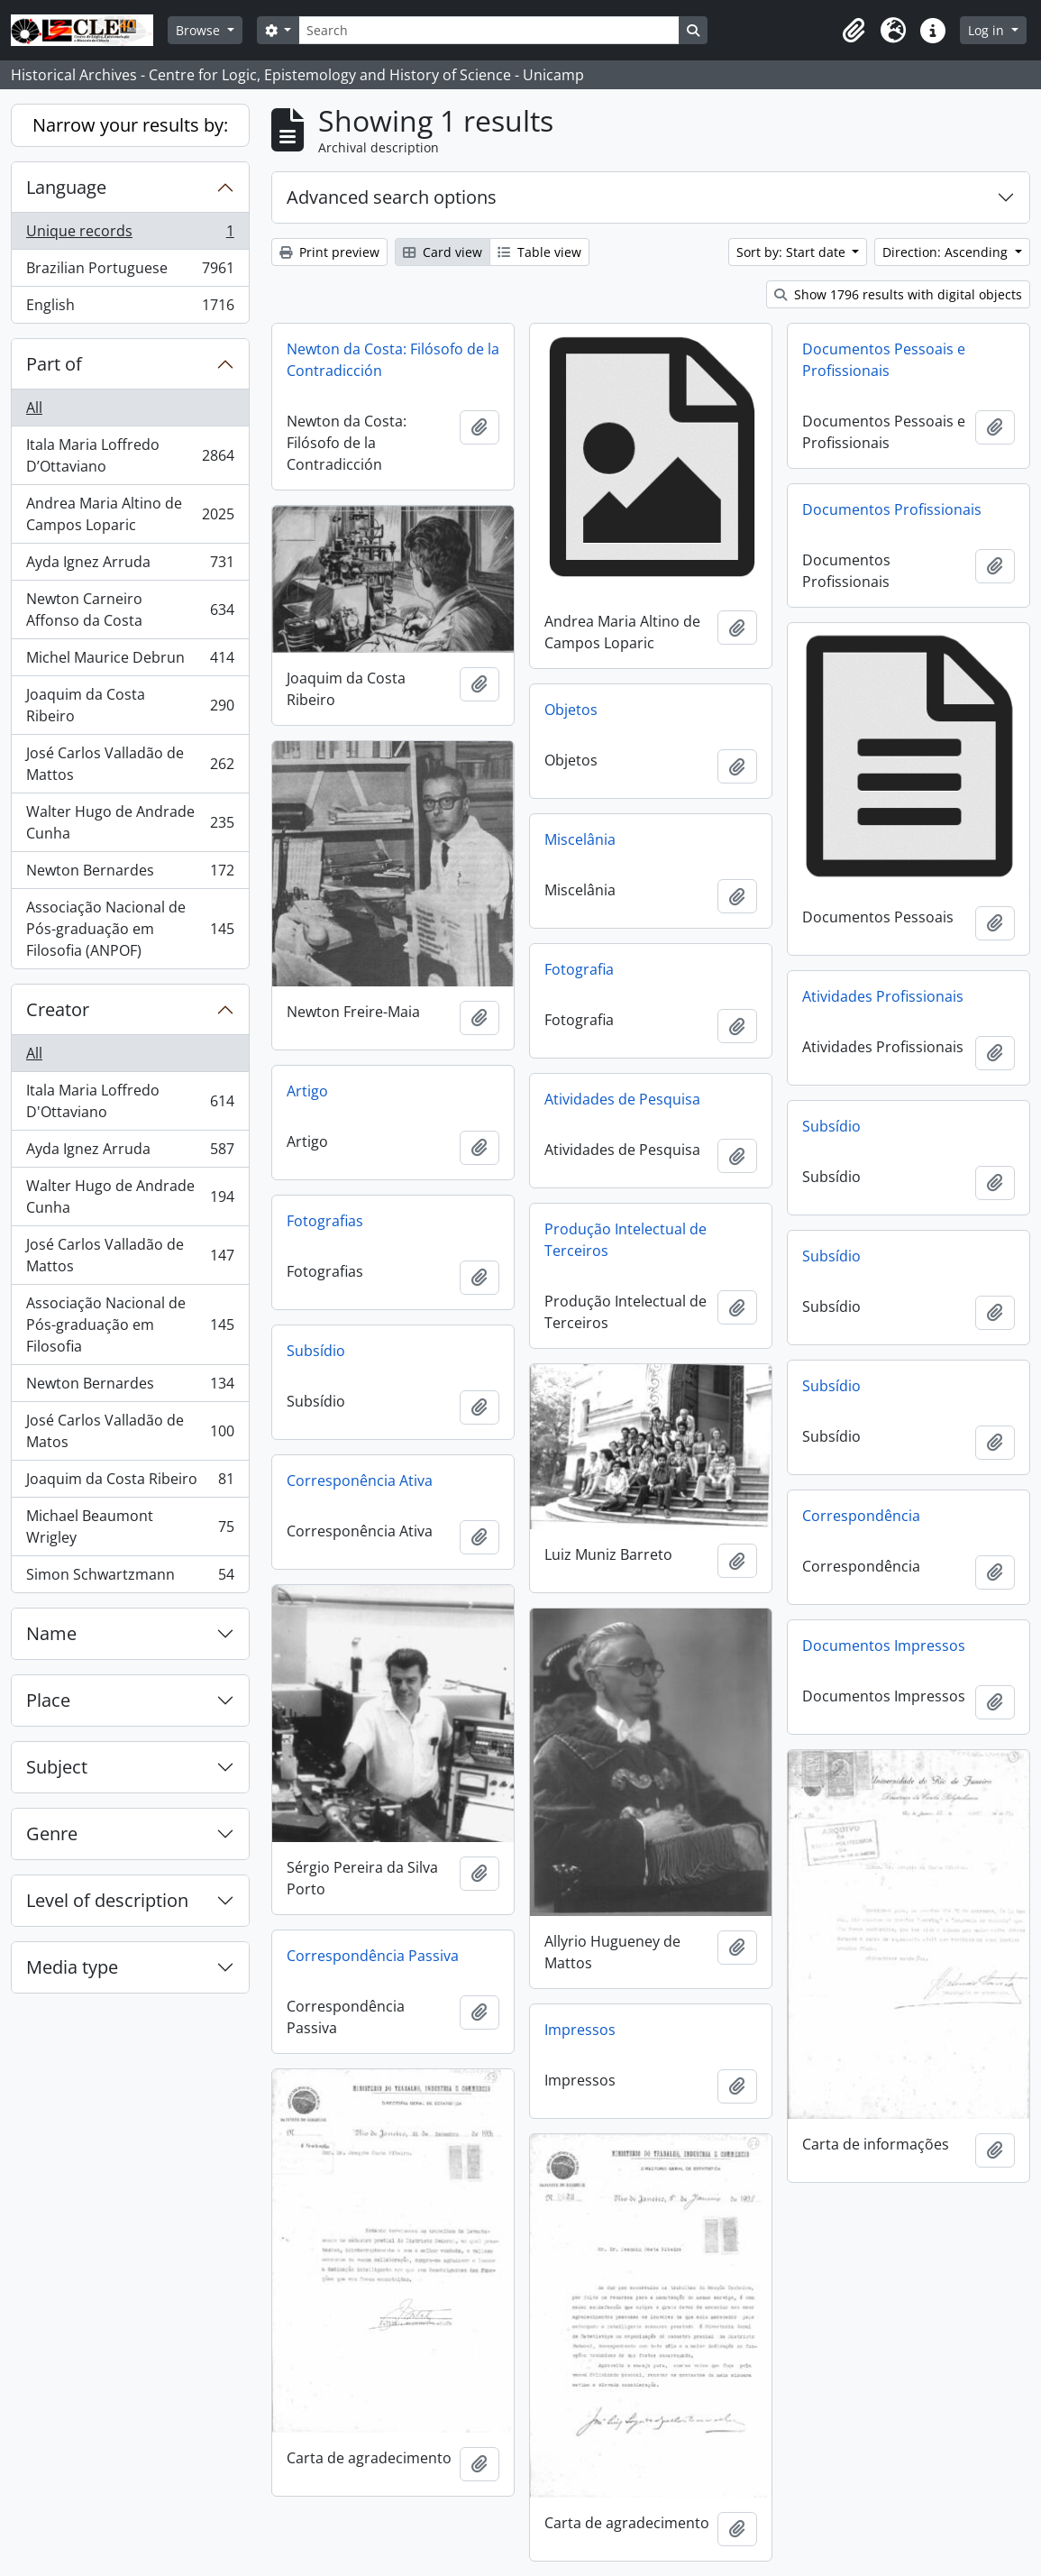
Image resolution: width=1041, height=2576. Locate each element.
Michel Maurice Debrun (129, 661)
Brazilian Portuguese (129, 272)
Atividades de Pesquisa (622, 1099)
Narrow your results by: (130, 125)
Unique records (129, 235)
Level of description (107, 1900)
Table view (539, 252)
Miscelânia (580, 839)
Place (48, 1700)
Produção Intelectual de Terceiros (625, 1239)
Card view (442, 252)
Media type (72, 1967)
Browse (200, 30)
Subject (56, 1767)
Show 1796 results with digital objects (898, 294)
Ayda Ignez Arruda (129, 566)
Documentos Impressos (883, 1645)
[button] (853, 30)
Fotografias (325, 1221)
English (129, 308)
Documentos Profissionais (892, 509)
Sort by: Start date (792, 252)
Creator (57, 1009)
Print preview (329, 252)
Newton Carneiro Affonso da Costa (129, 609)
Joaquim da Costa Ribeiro (129, 705)
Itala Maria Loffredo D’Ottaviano (129, 455)
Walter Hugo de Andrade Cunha (129, 822)
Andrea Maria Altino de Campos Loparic (129, 514)
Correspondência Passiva (373, 1956)
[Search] (488, 30)
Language (66, 187)
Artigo (307, 1091)
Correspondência (861, 1516)
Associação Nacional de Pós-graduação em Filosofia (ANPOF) (129, 928)
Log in (988, 30)
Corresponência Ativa (360, 1480)
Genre (52, 1833)
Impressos (580, 2030)
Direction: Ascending (946, 252)
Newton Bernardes (129, 874)
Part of (54, 364)
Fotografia (579, 969)
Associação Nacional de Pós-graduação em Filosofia (129, 1324)
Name (51, 1633)
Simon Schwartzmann (129, 1577)
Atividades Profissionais (882, 996)
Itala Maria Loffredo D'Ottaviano (129, 1101)
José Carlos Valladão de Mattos (129, 763)
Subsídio (831, 1126)
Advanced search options (392, 197)
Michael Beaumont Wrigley (129, 1526)
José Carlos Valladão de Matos (129, 1431)
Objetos (571, 710)
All (34, 407)
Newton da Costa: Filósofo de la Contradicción (393, 359)
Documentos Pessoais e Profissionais (883, 359)
